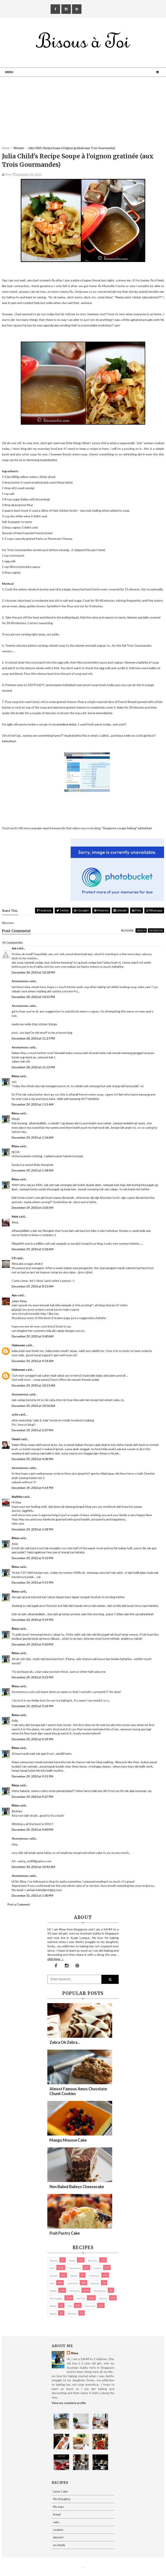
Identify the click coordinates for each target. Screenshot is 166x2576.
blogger (127, 930)
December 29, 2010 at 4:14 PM (32, 1488)
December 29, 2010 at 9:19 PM (32, 1619)
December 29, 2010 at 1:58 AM (32, 1170)
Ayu (14, 1295)
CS (14, 1258)
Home (6, 148)
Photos (53, 2306)
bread (72, 2260)
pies (70, 2306)
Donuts (74, 2275)
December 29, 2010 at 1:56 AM (32, 1137)
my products (100, 2291)
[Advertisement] (83, 115)
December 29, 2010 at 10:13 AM (33, 1385)
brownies (92, 2260)
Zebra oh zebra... (64, 2042)
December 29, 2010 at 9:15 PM (32, 1582)
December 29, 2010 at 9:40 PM (32, 1829)
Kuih (52, 2283)
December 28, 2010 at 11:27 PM (33, 1038)
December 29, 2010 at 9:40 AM (32, 1336)
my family (74, 2291)
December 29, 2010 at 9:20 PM (32, 1644)
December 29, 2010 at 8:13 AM (32, 1286)
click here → (55, 1959)
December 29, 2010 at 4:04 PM (32, 1459)
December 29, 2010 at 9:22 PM (32, 1677)
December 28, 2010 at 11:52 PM (33, 1067)
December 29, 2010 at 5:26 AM (32, 1249)
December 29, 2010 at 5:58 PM (32, 1529)
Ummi (16, 1439)
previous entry (66, 724)
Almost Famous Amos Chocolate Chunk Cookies (78, 2091)
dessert (54, 2275)
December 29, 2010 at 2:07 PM (32, 1430)
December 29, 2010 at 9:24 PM (32, 1706)
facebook (156, 930)
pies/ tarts (90, 2306)
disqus (141, 930)
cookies (97, 2268)
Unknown (18, 1345)
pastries (103, 2298)
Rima (15, 1076)
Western (72, 2313)
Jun (14, 948)
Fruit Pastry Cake (64, 2233)
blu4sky (17, 1496)
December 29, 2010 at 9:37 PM (32, 1796)
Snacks (53, 2313)
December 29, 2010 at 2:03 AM (32, 1207)
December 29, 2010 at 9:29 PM (32, 1739)
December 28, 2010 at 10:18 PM (33, 972)
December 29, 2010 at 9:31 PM (32, 1776)
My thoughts (56, 2298)
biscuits (54, 2260)
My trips (81, 2298)
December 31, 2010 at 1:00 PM (32, 1895)
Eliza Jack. (84, 2567)
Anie (15, 1216)
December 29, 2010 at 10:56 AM (33, 1406)
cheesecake (75, 2268)
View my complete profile (69, 2403)
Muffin (53, 2291)
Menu (9, 72)
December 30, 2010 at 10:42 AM (33, 1867)
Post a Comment (18, 1904)
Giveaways (94, 2275)
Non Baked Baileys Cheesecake (76, 2186)
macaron (95, 2283)
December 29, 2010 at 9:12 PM (32, 1558)
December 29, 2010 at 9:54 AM (32, 1361)
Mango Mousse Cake (68, 2140)
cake (52, 2268)
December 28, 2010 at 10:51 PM (33, 997)
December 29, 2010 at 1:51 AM (32, 1104)
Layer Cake (72, 2283)
